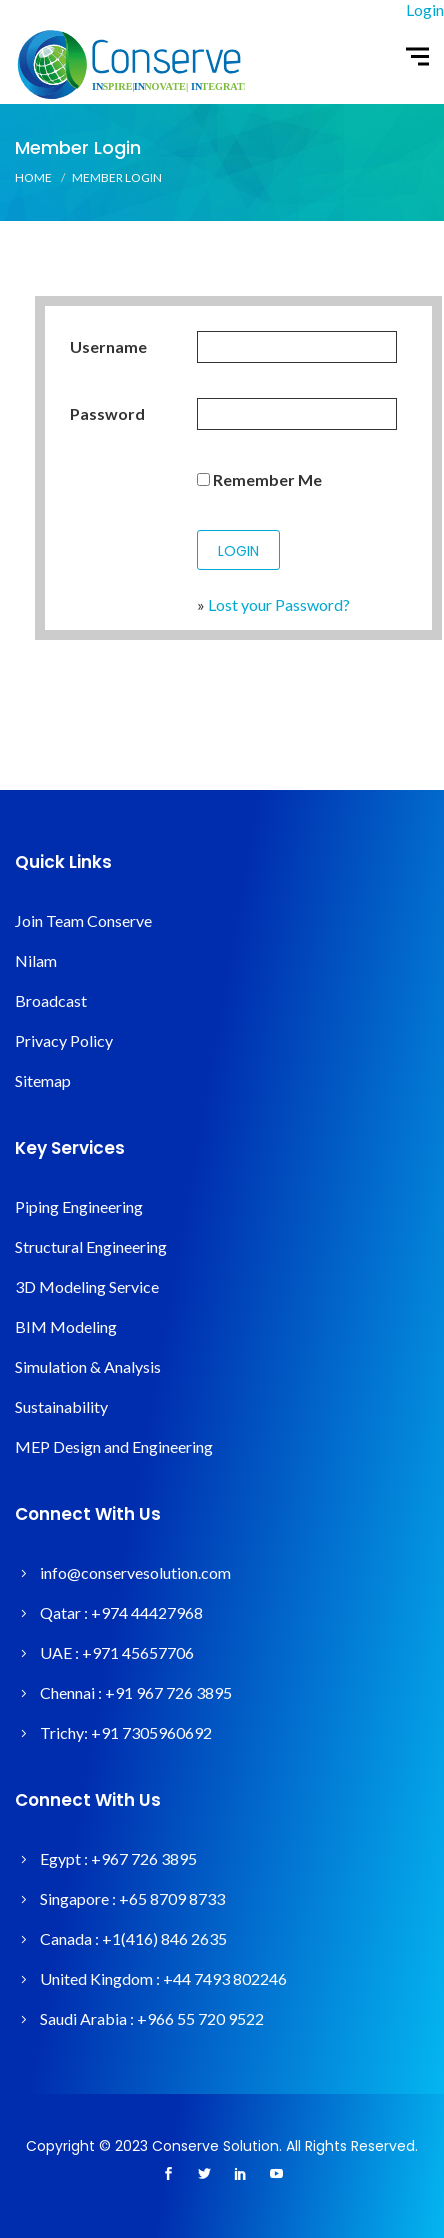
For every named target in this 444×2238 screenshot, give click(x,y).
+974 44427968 (147, 1612)
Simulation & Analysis (88, 1366)
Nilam (36, 960)
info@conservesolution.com (135, 1572)
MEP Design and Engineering (114, 1446)
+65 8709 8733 (172, 1898)
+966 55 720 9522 (200, 2018)
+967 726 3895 (144, 1858)
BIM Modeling (66, 1326)
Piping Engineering (79, 1206)
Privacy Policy (64, 1040)
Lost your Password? (279, 604)
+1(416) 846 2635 (164, 1938)
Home (33, 177)
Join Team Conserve (83, 920)
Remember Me (259, 479)
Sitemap (43, 1080)
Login (425, 9)
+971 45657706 (138, 1652)
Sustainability (61, 1406)
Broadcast (51, 1000)
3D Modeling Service (87, 1286)
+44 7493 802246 (225, 1978)
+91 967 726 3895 (168, 1692)
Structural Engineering (91, 1246)
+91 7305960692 (151, 1732)
